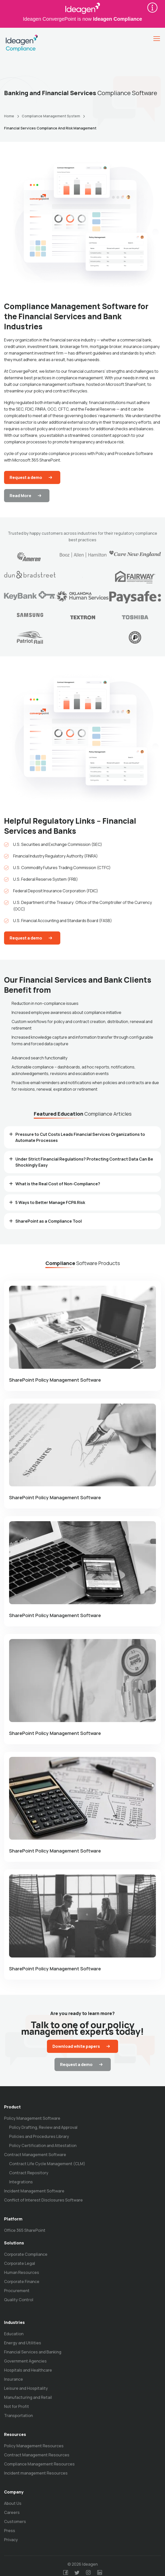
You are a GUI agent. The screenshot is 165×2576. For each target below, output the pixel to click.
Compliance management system (51, 116)
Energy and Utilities (22, 2343)
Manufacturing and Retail (28, 2397)
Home (9, 116)
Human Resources (21, 2272)
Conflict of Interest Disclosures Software (43, 2200)
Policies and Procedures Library (39, 2136)
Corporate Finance (21, 2281)
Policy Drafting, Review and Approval (43, 2127)
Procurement (17, 2290)
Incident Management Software (34, 2191)
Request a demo (26, 477)
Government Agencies (25, 2361)
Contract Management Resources (36, 2455)
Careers (12, 2512)
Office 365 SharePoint (24, 2230)
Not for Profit (16, 2406)
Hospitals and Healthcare (28, 2370)
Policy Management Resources (34, 2446)
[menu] (156, 38)
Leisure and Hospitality (26, 2388)
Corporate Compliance (25, 2254)
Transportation (18, 2415)
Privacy (11, 2539)
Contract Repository (28, 2173)
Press (9, 2530)
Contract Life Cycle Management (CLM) (47, 2163)
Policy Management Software (32, 2118)
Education (13, 2334)
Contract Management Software (35, 2154)
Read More (20, 495)
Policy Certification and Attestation (42, 2145)
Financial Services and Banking (32, 2352)
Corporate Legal (19, 2263)
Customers (15, 2521)
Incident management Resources (36, 2473)
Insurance (13, 2379)
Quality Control (18, 2299)
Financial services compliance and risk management (50, 128)
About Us (12, 2503)
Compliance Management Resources (39, 2464)
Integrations (21, 2182)
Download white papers (76, 2046)
